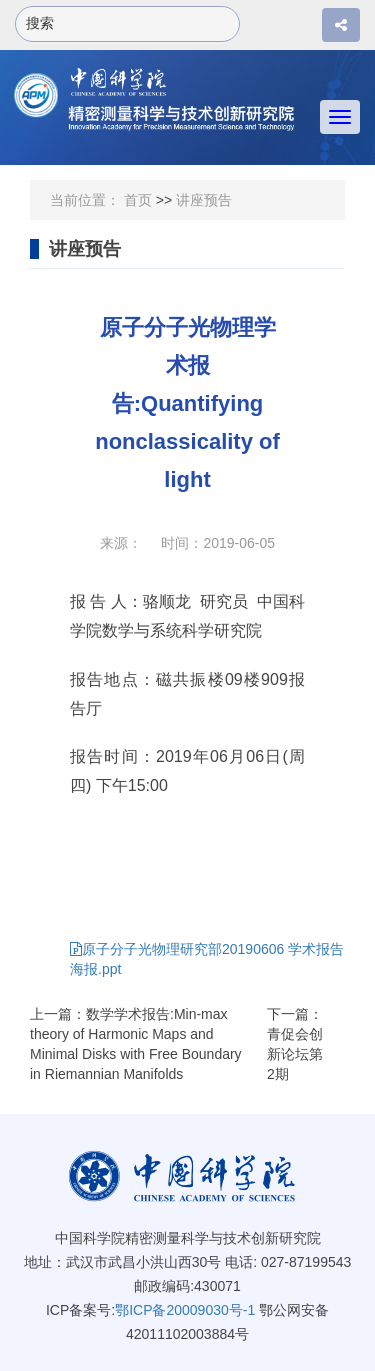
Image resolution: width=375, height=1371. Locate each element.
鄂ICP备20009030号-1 (185, 1310)
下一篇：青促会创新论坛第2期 (295, 1044)
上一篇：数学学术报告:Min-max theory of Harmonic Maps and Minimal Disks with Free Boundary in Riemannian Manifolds (136, 1044)
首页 (138, 200)
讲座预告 (204, 200)
